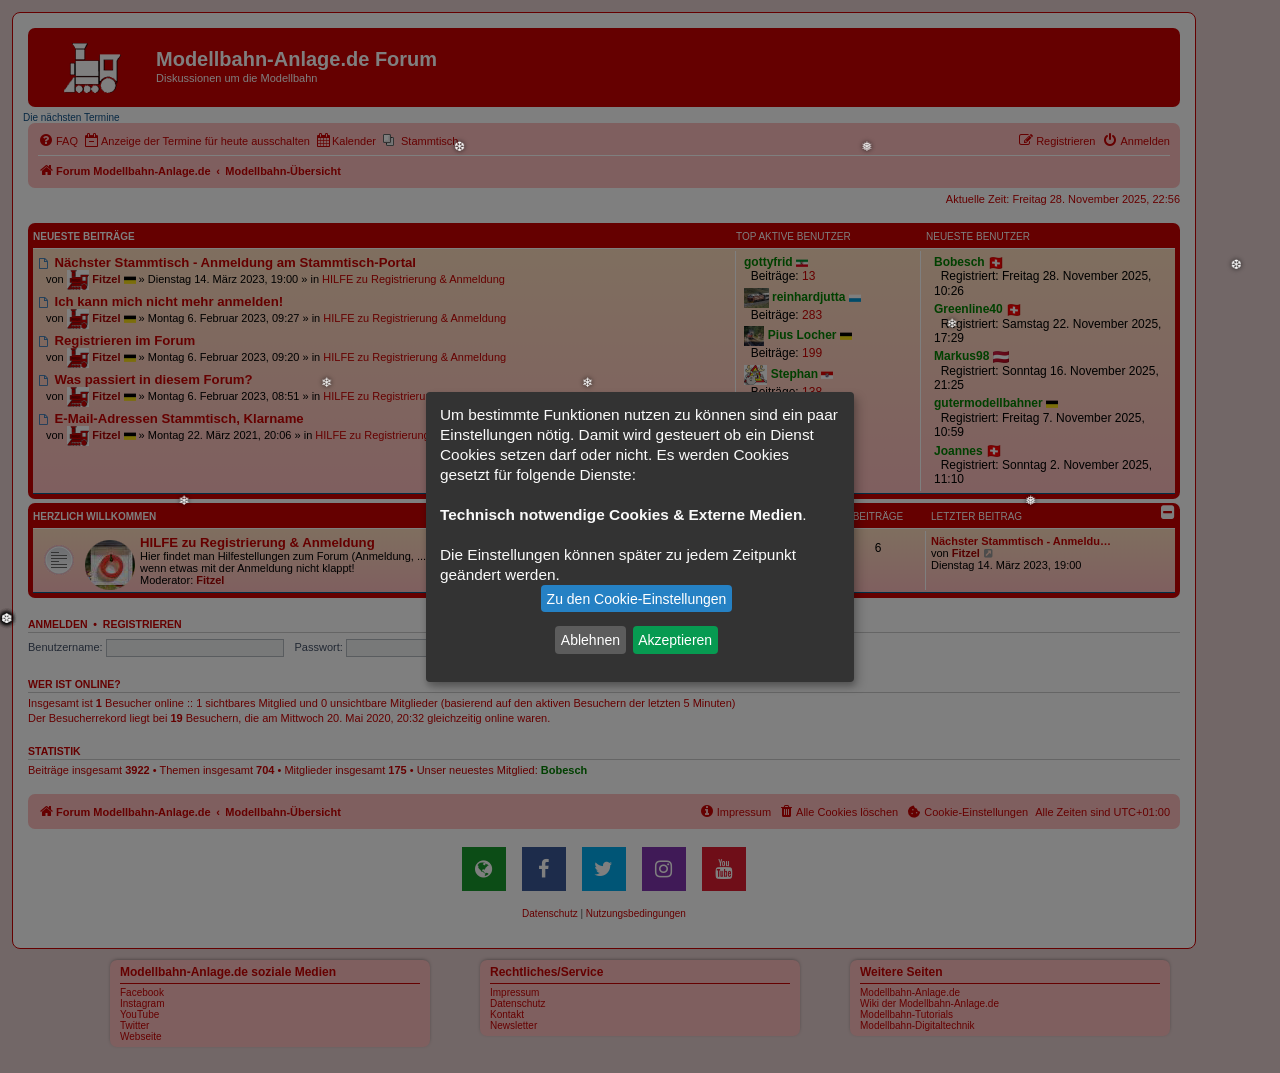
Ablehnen (590, 640)
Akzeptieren (675, 640)
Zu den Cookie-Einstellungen (637, 599)
